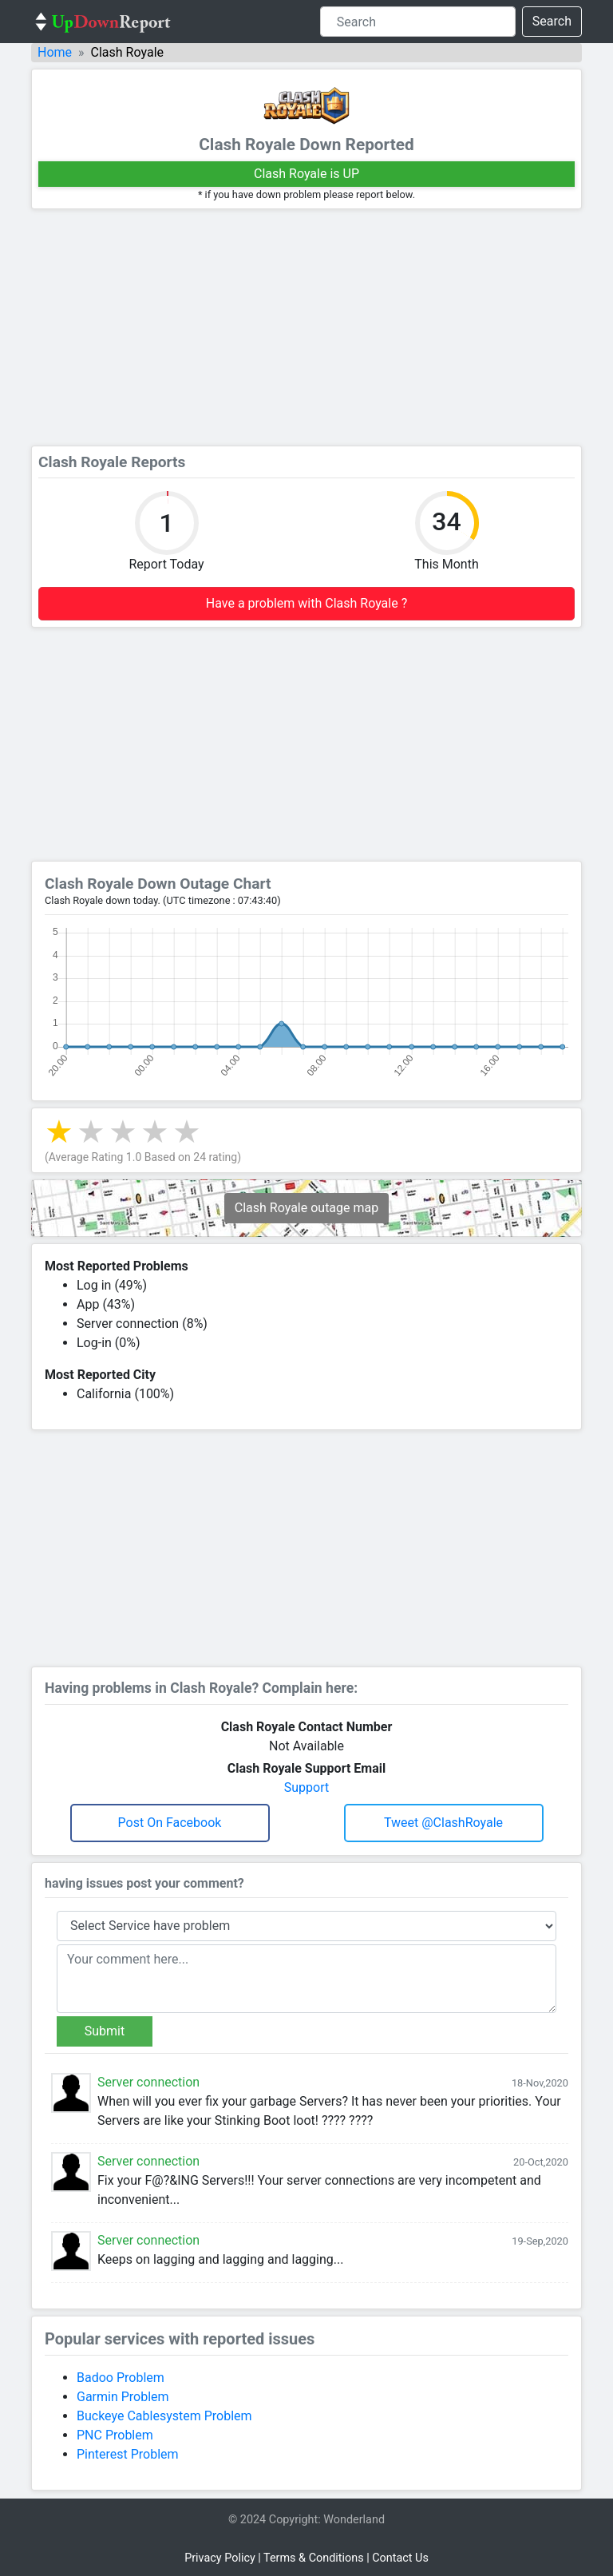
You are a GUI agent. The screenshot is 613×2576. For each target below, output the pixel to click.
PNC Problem (115, 2435)
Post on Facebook (170, 1822)
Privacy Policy (219, 2558)
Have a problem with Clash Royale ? (306, 603)
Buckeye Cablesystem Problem (164, 2415)
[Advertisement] (306, 327)
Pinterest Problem (128, 2454)
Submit (105, 2031)
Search (551, 21)
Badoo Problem (120, 2377)
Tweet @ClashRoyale (443, 1822)
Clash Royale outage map (306, 1207)
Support (306, 1787)
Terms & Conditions (313, 2558)
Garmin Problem (123, 2396)
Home (55, 52)
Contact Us (400, 2558)
